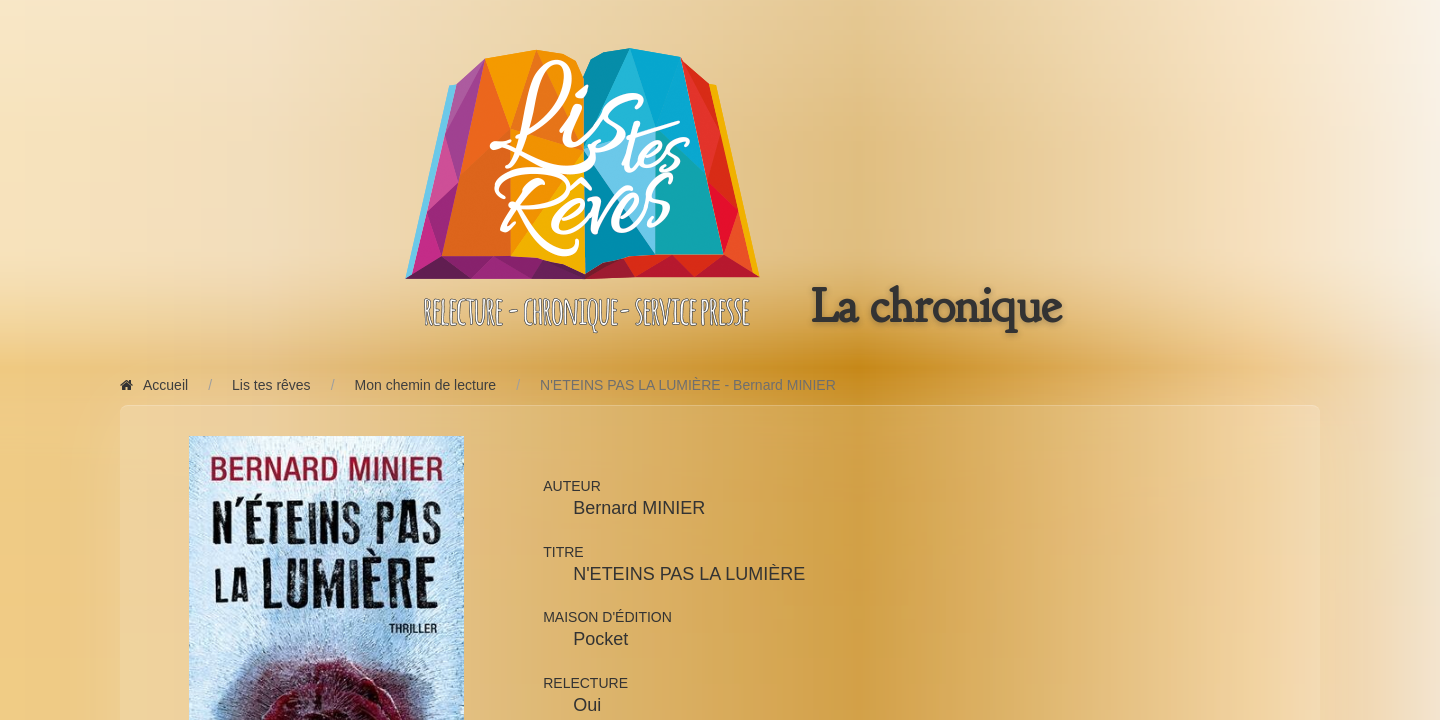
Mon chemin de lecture (426, 385)
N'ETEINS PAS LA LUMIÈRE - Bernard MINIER (688, 385)
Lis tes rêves (271, 385)
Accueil (154, 385)
